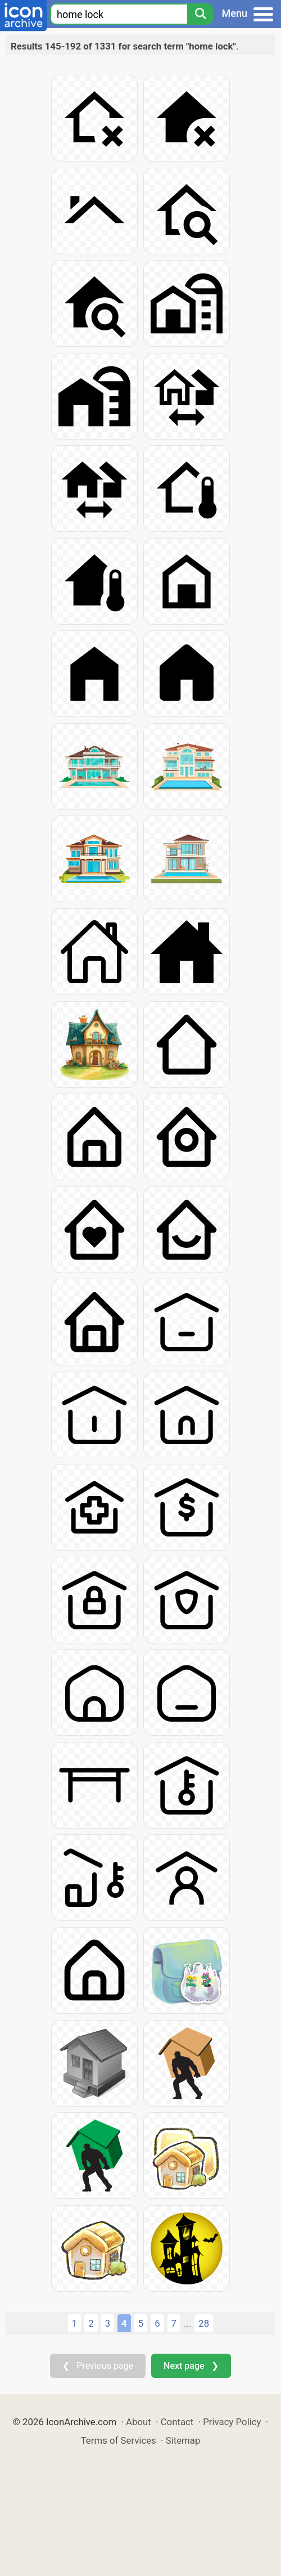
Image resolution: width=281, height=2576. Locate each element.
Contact (177, 2421)
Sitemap (183, 2440)
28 (203, 2323)
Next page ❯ (191, 2365)
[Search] (200, 14)
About (138, 2421)
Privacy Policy (232, 2421)
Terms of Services (118, 2440)
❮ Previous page (97, 2365)
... (187, 2323)
